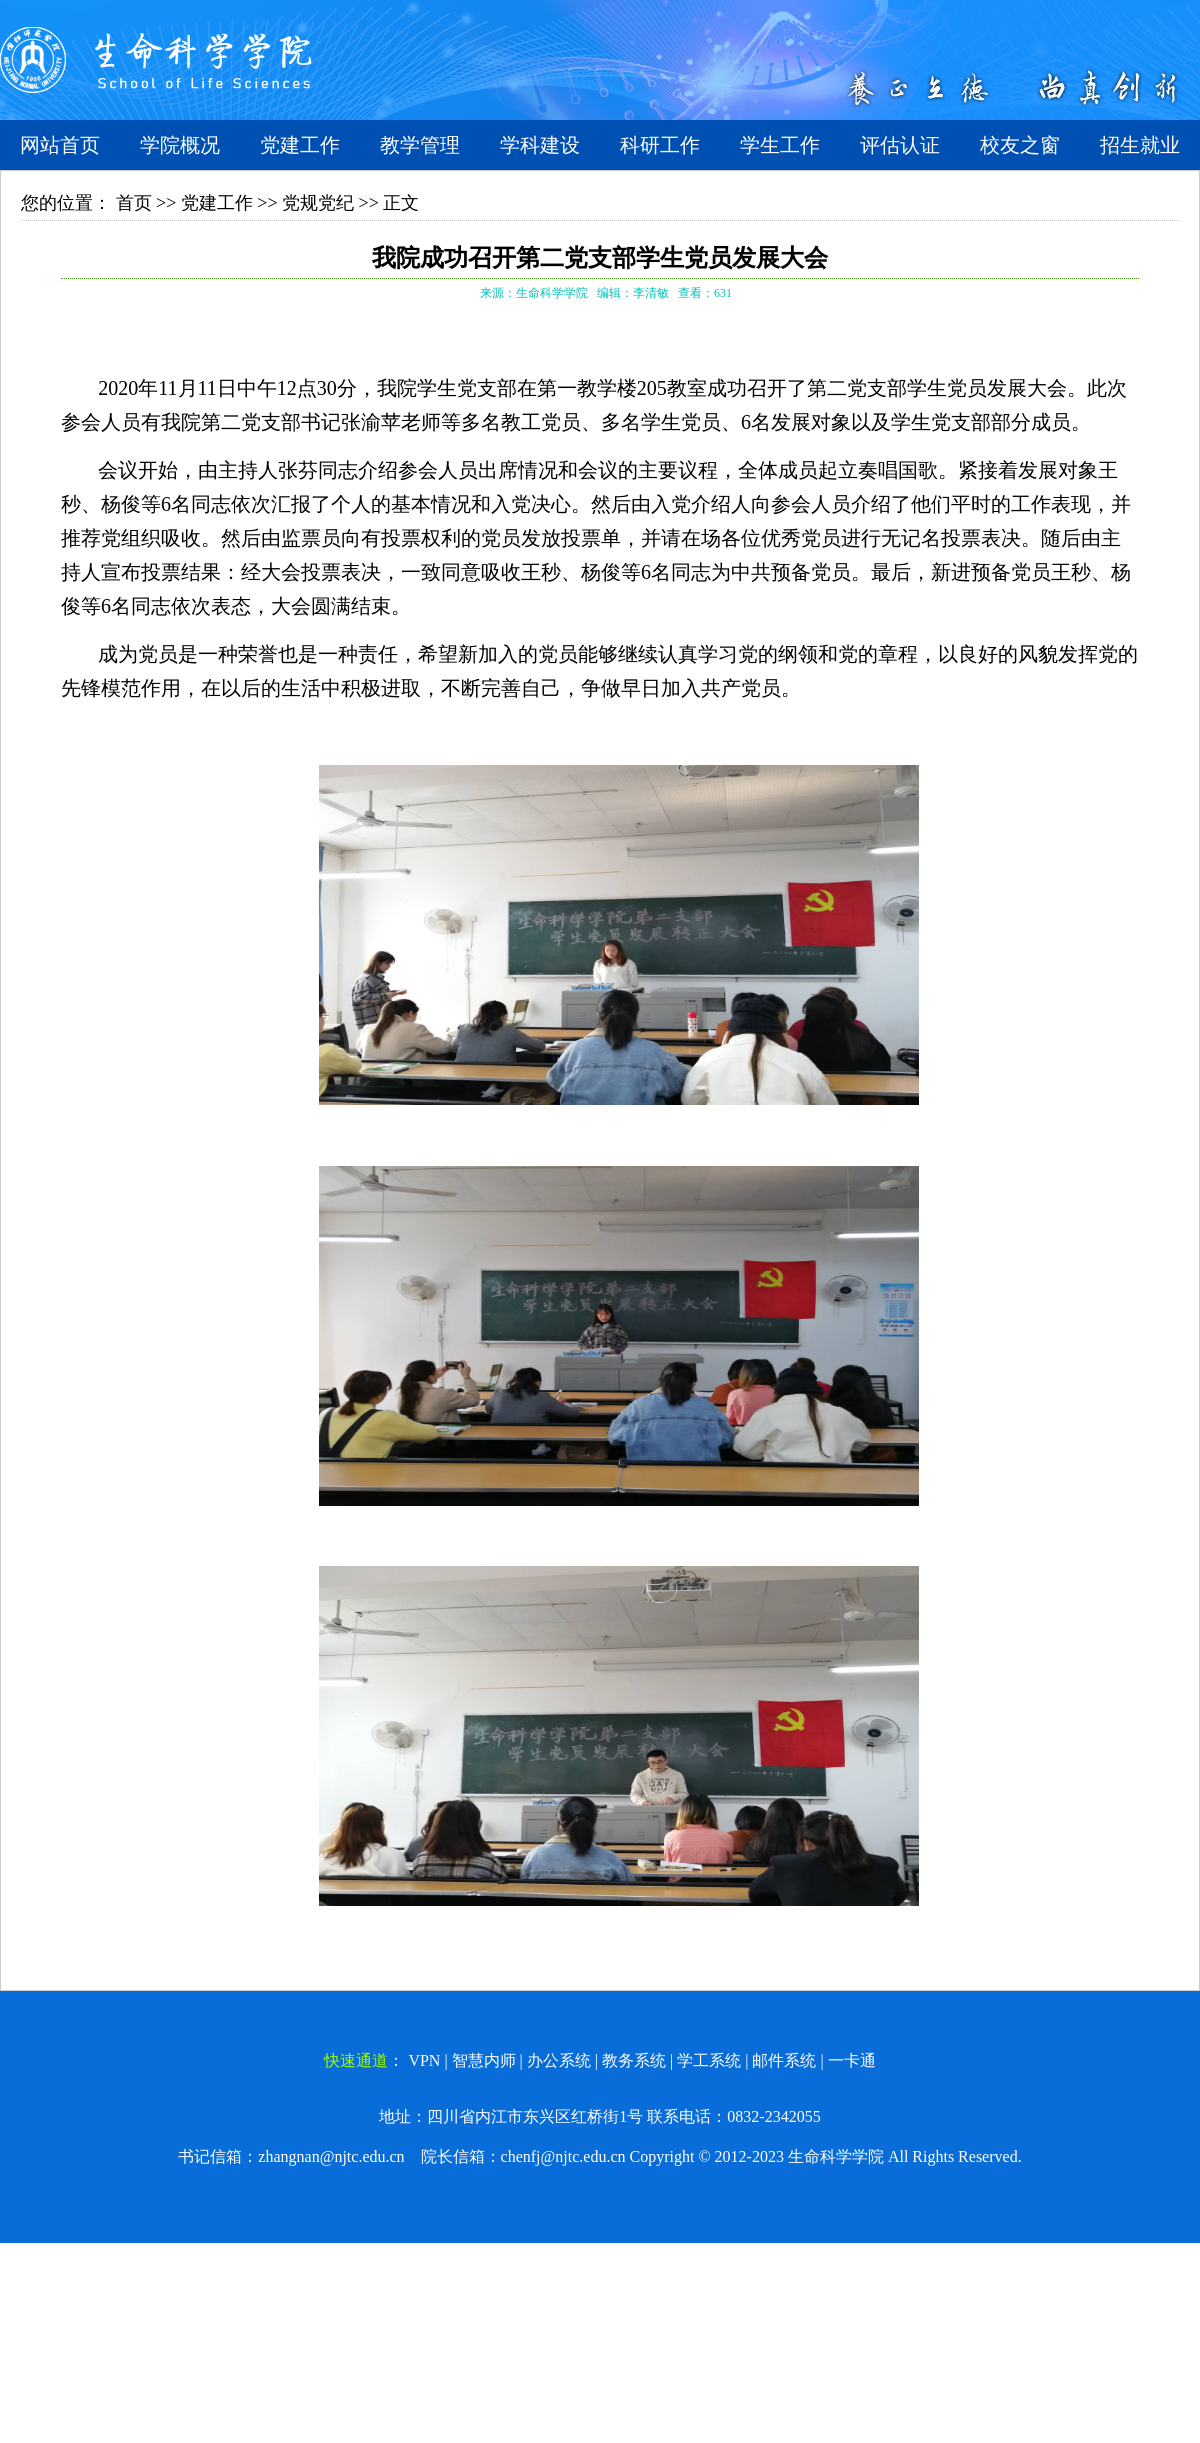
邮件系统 (784, 2060)
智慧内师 (484, 2060)
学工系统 (709, 2060)
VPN (424, 2060)
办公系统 (559, 2060)
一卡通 (852, 2060)
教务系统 (634, 2060)
